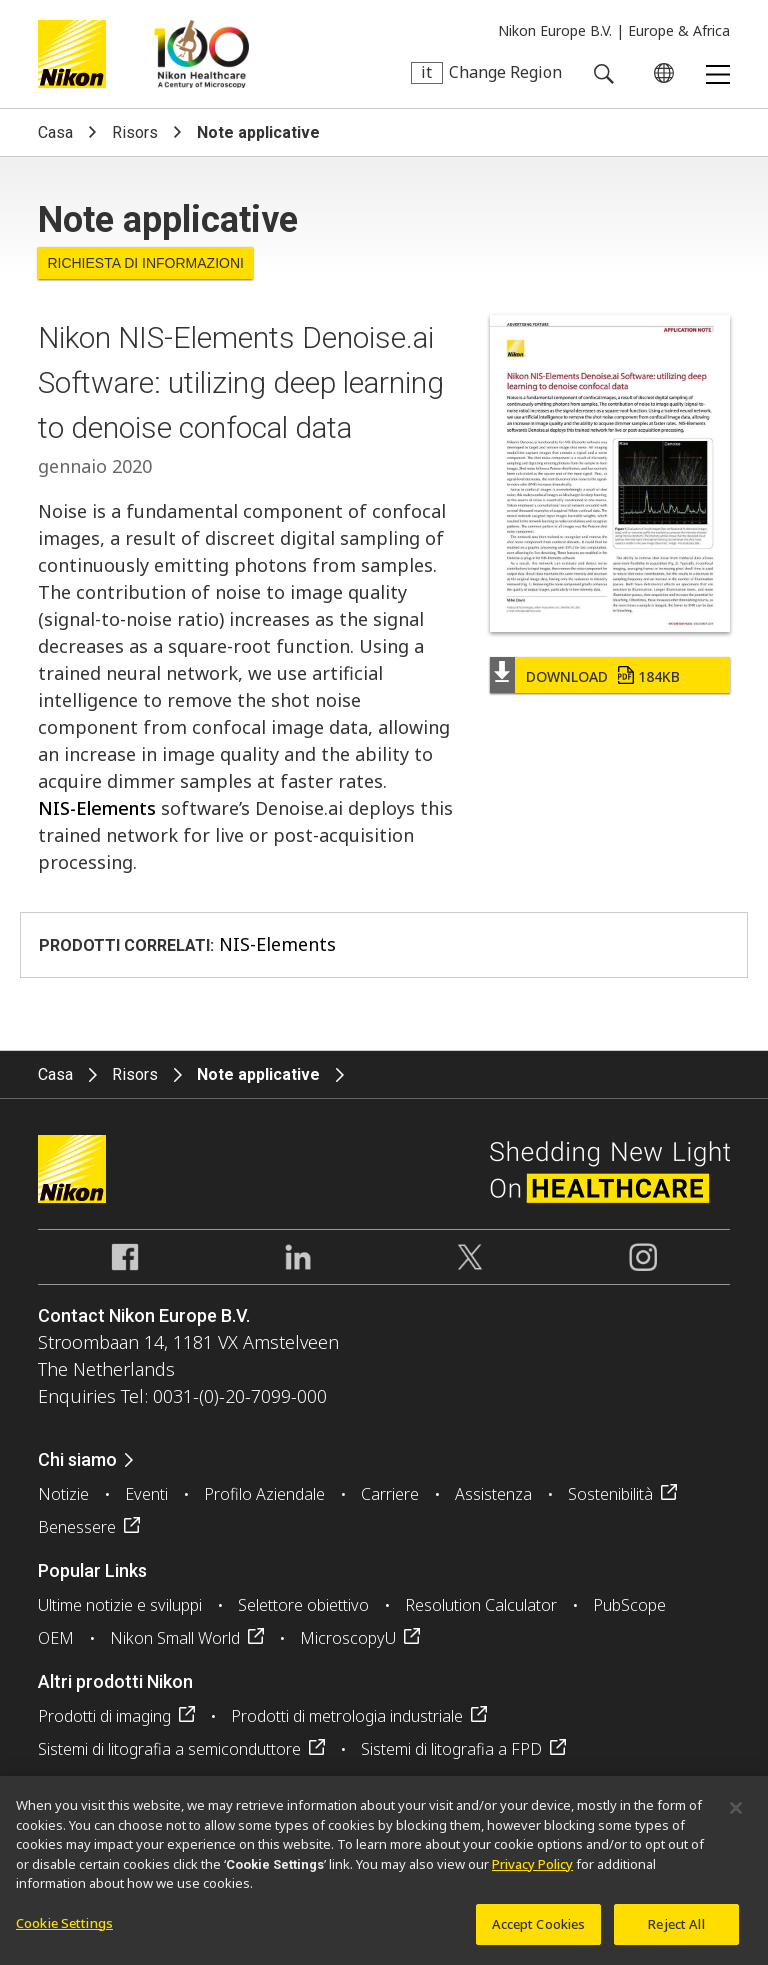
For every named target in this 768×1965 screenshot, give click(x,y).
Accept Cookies (539, 1931)
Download (603, 676)
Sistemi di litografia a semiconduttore (169, 1749)
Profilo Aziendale (264, 1494)
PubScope (629, 1605)
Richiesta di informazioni (145, 263)
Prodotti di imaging (104, 1716)
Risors (135, 132)
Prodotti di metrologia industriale (347, 1716)
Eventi (146, 1494)
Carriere (390, 1494)
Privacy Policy (532, 1871)
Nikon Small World (175, 1638)
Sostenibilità (610, 1494)
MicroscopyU (348, 1638)
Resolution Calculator (481, 1605)
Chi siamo (77, 1459)
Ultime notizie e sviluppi (120, 1605)
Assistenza (493, 1494)
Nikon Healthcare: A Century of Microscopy (201, 54)
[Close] (736, 1815)
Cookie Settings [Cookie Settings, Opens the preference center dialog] (64, 1930)
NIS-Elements (97, 808)
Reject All (676, 1931)
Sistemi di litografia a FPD (451, 1749)
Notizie (63, 1494)
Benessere (77, 1527)
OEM (56, 1638)
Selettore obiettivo (303, 1605)
